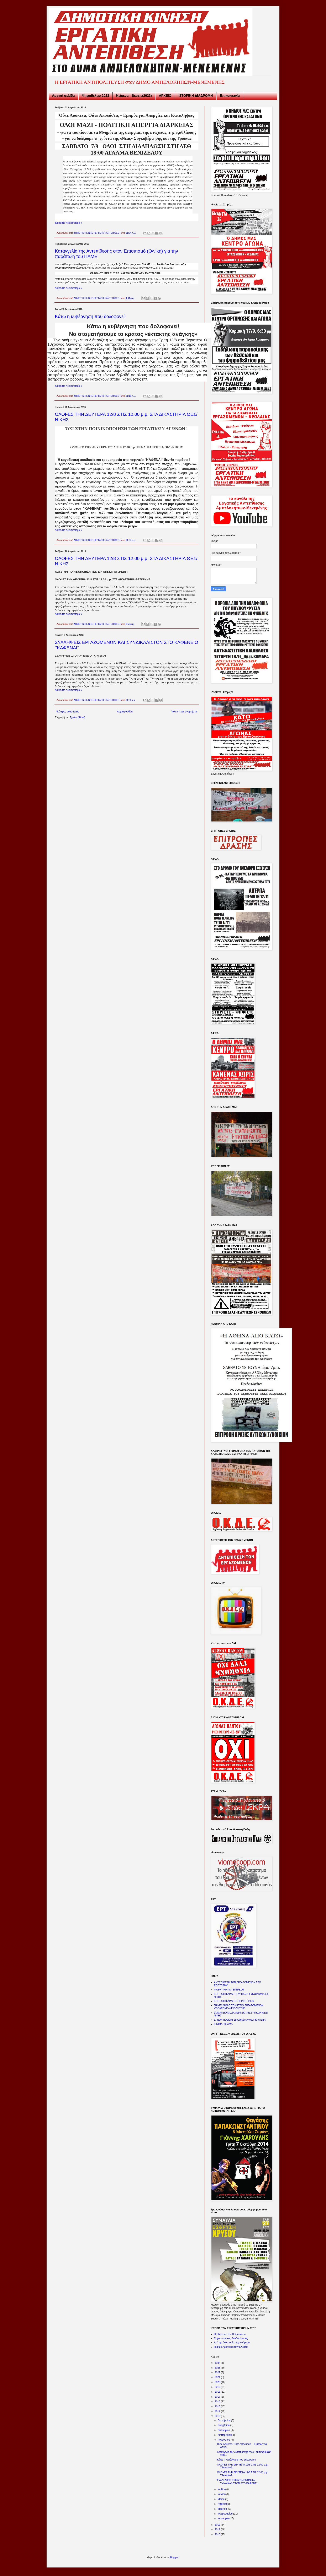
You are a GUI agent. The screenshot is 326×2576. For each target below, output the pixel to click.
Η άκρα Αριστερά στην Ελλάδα (231, 2346)
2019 (218, 2387)
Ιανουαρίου (224, 2518)
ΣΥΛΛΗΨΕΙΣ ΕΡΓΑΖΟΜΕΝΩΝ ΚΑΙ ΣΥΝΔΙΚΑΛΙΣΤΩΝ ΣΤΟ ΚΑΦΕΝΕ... (238, 2482)
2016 (218, 2401)
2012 (218, 2524)
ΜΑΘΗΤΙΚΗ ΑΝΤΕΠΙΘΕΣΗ (229, 1989)
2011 (218, 2529)
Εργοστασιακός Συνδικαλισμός (231, 2338)
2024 (218, 2362)
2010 (218, 2534)
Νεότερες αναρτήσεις (67, 711)
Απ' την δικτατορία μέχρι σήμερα (232, 2342)
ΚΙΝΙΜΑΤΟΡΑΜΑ (223, 2024)
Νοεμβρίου (224, 2425)
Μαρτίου (223, 2508)
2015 (218, 2406)
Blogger (173, 2557)
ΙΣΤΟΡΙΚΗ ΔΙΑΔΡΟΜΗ (195, 95)
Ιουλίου (222, 2489)
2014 (218, 2411)
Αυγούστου (224, 2439)
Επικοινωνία (230, 95)
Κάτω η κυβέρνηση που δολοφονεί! (90, 316)
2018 (218, 2391)
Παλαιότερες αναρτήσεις (184, 711)
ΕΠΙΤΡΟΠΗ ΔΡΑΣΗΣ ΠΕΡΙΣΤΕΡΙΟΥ (234, 2001)
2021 (218, 2377)
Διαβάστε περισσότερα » (68, 222)
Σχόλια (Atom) (77, 717)
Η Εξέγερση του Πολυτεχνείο (230, 2334)
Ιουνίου (222, 2494)
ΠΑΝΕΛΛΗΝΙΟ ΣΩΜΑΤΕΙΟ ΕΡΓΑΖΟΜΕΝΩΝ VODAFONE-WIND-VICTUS (238, 2007)
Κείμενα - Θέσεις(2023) (134, 95)
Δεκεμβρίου (224, 2420)
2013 (218, 2416)
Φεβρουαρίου (225, 2513)
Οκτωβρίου (224, 2430)
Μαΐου (221, 2499)
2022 (218, 2372)
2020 (218, 2382)
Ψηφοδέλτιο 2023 (95, 95)
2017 (218, 2396)
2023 (218, 2367)
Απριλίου (223, 2503)
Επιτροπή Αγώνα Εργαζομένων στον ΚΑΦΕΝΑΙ (240, 2019)
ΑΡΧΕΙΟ (165, 95)
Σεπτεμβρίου (225, 2435)
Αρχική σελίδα (63, 95)
